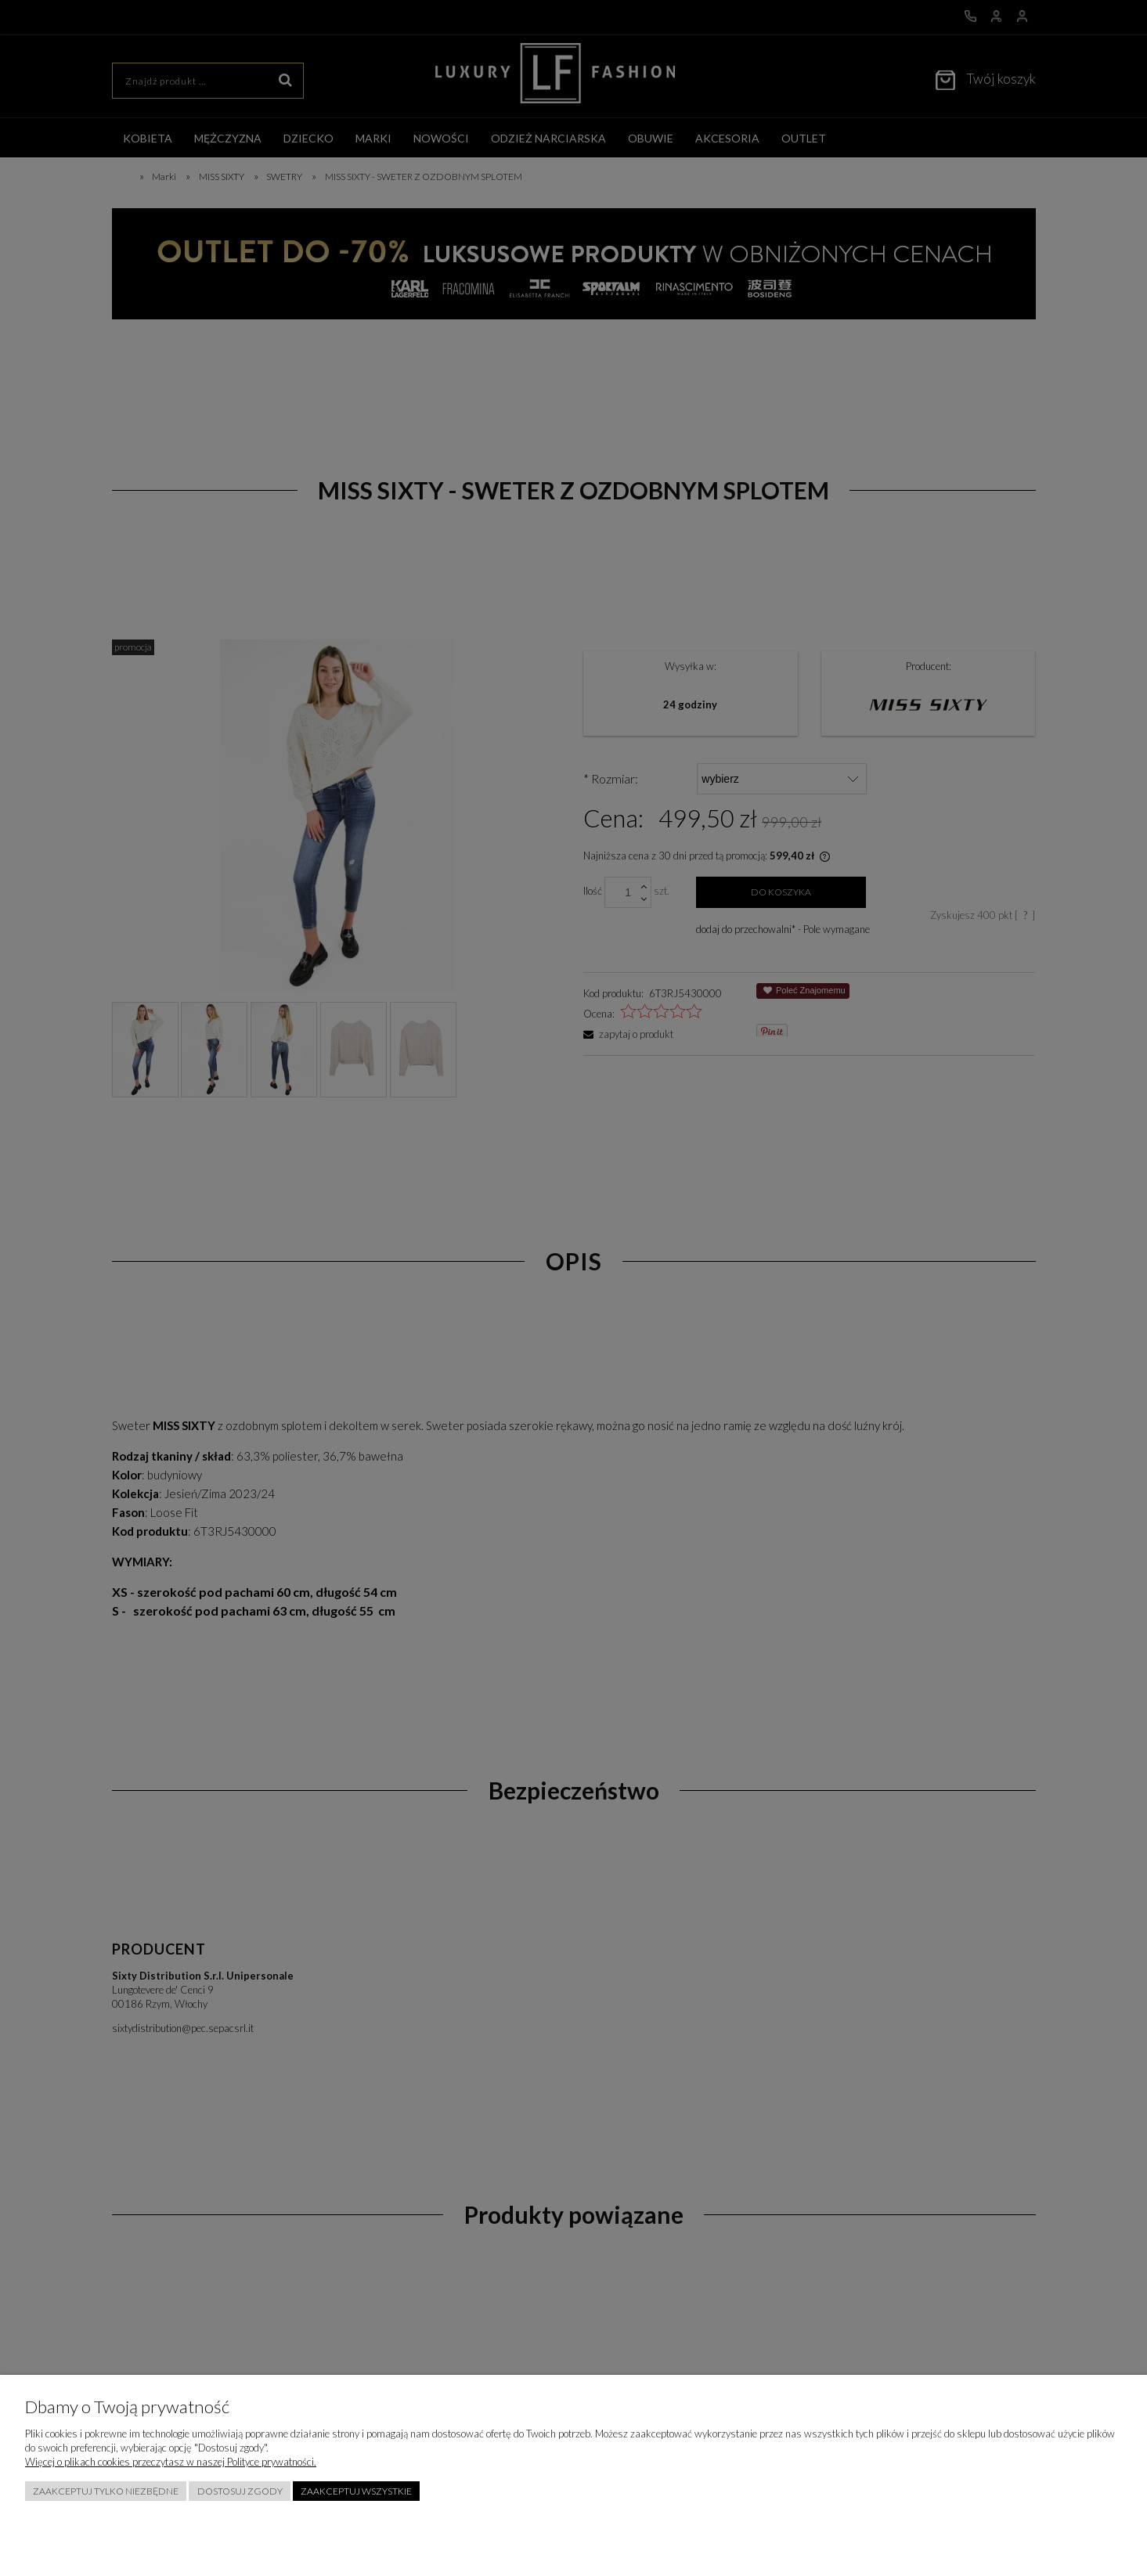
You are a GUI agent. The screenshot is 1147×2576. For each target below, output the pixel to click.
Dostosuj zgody (240, 2491)
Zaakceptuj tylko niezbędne (106, 2491)
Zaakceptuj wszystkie (356, 2491)
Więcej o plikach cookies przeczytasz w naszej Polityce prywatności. (170, 2461)
